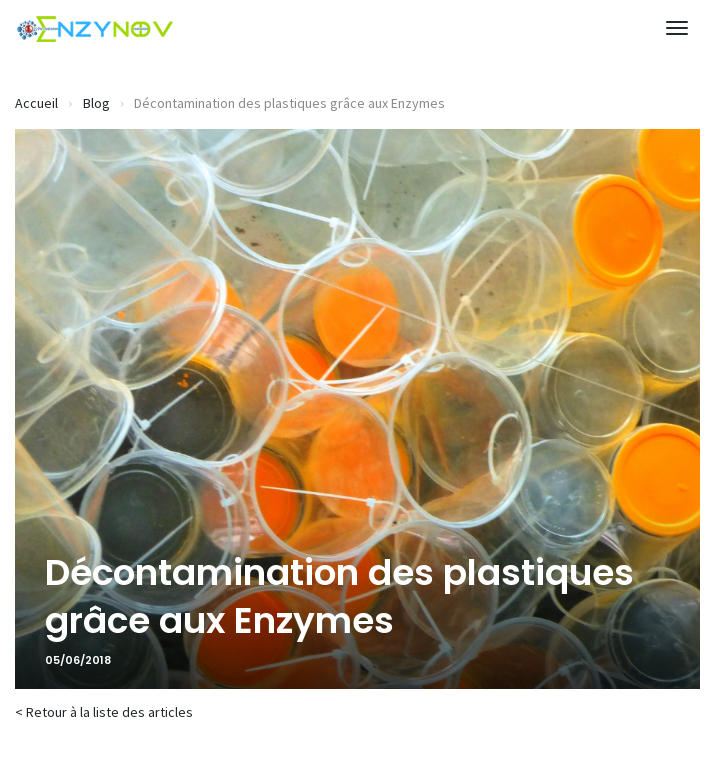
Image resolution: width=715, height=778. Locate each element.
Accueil (36, 103)
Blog (96, 103)
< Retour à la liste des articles (104, 712)
